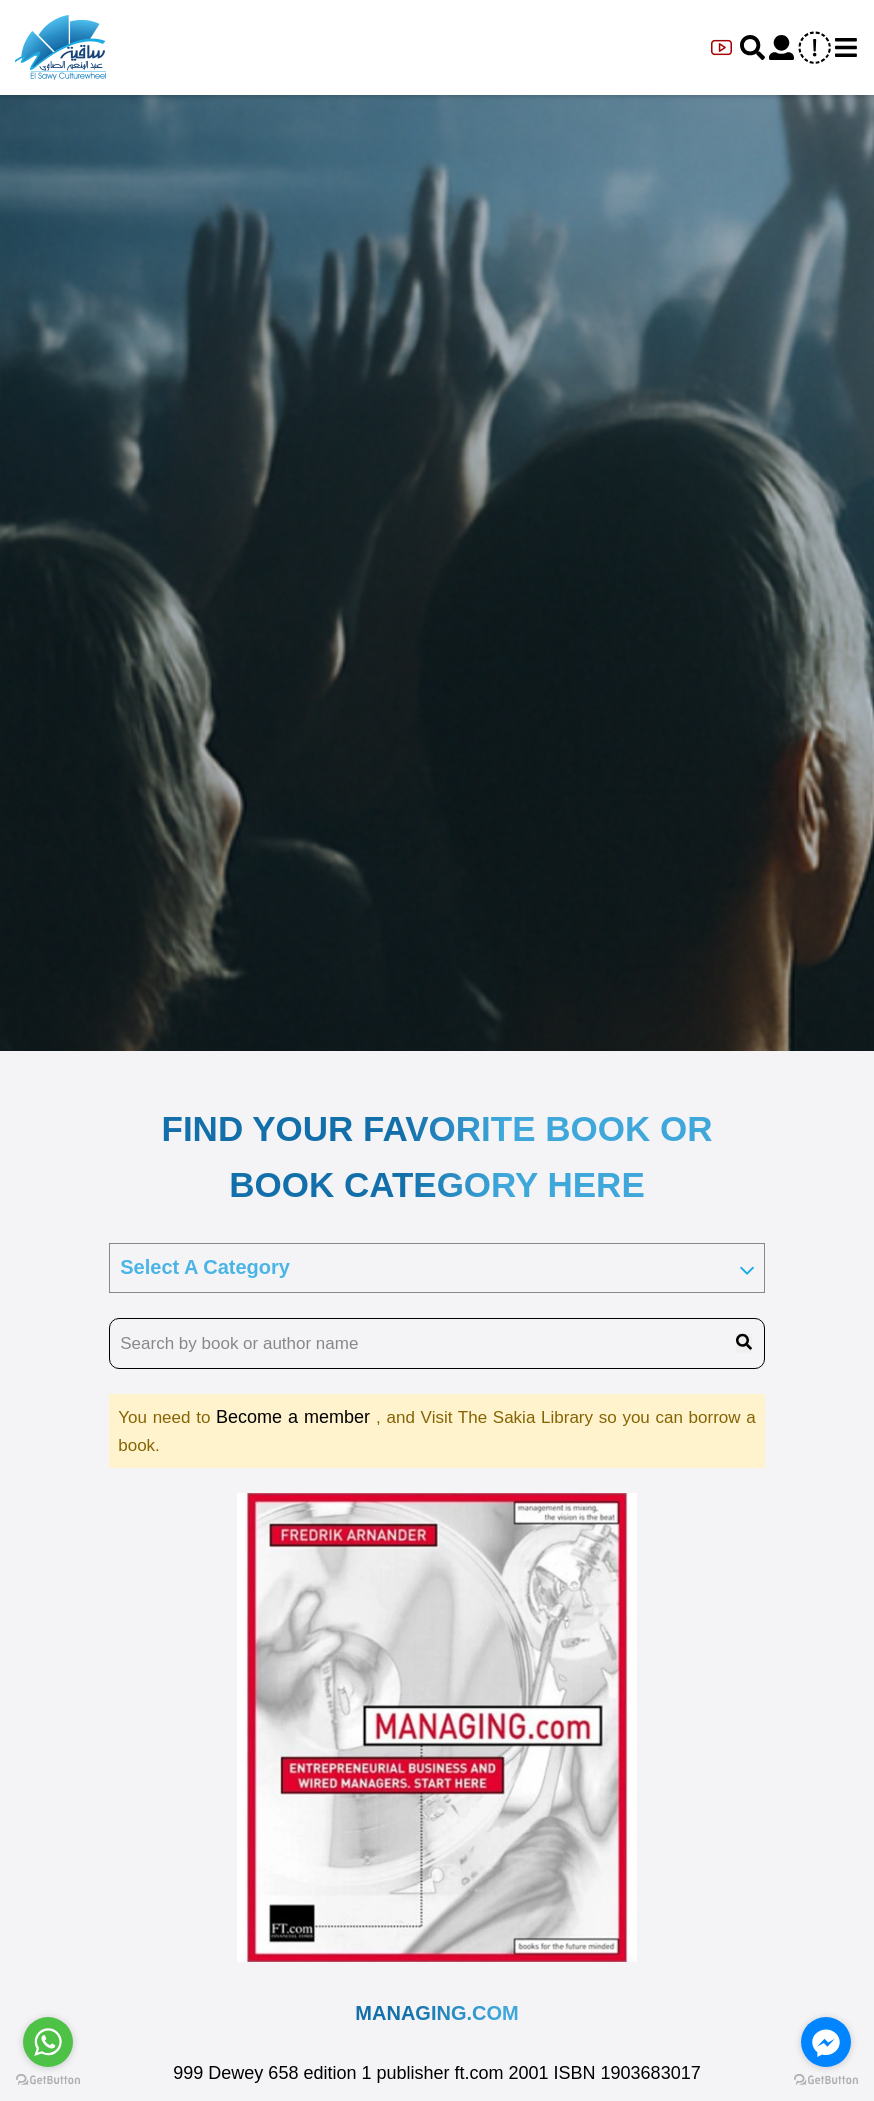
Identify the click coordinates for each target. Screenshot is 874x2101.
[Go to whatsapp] (48, 2042)
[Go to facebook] (826, 2042)
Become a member (296, 1417)
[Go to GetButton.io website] (826, 2080)
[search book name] (437, 1344)
